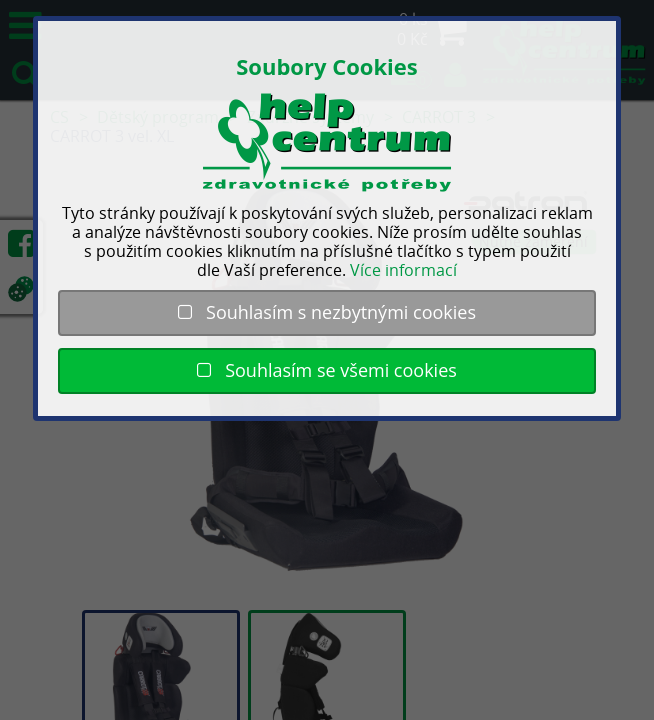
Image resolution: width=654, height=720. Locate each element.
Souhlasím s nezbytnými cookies (327, 312)
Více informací (403, 270)
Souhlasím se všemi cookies (327, 370)
